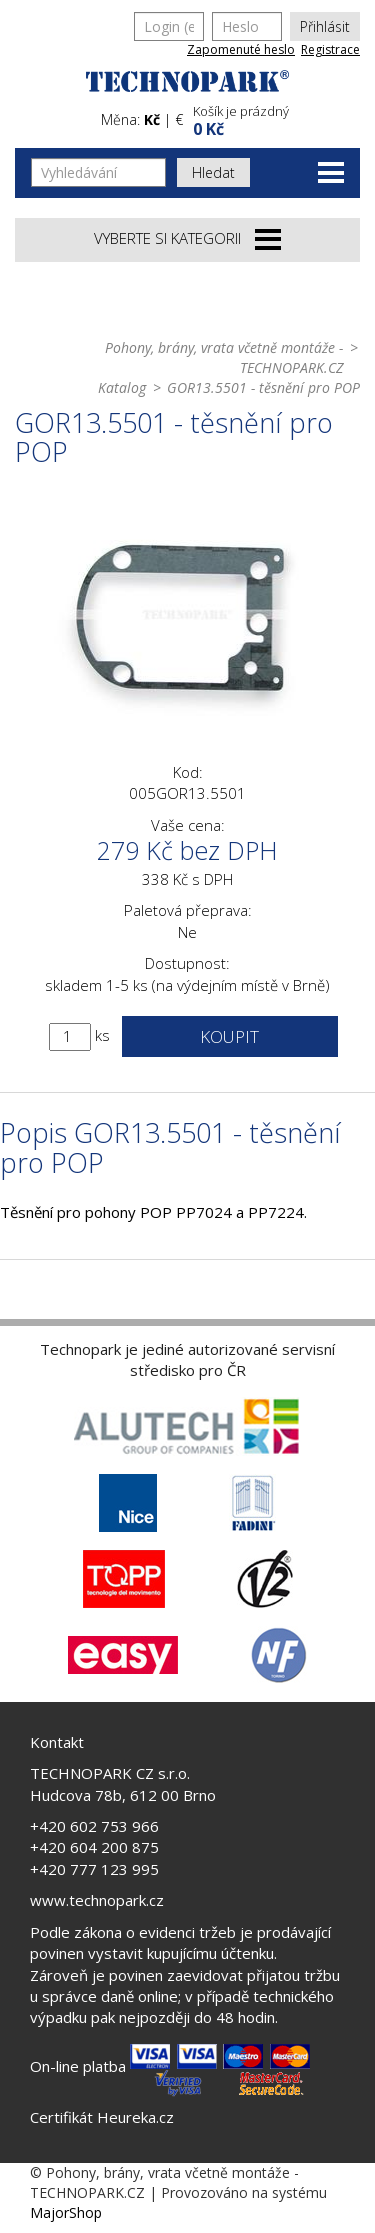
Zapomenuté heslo (241, 49)
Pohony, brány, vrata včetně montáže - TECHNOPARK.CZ (224, 357)
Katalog (122, 387)
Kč (152, 119)
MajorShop (66, 2212)
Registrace (330, 49)
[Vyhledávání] (98, 172)
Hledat (213, 172)
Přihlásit (325, 26)
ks (102, 1035)
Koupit (229, 1036)
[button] (274, 118)
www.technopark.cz (97, 1900)
